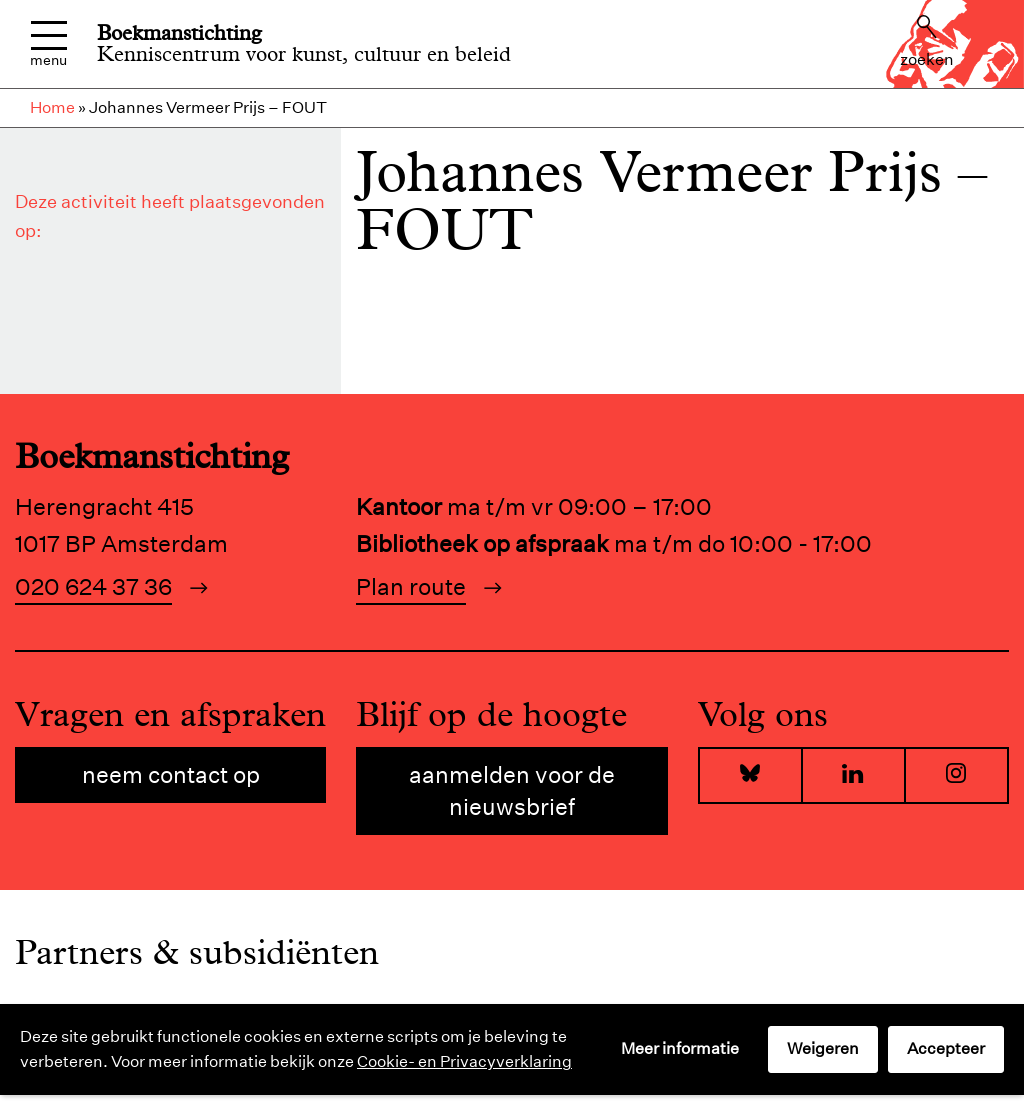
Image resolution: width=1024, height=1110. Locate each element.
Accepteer (946, 1048)
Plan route (411, 586)
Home (52, 107)
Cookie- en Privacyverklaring (464, 1061)
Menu (48, 44)
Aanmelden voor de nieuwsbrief (512, 790)
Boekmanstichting (179, 33)
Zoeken (927, 42)
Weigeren (823, 1048)
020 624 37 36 (93, 586)
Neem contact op (171, 774)
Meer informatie (680, 1048)
